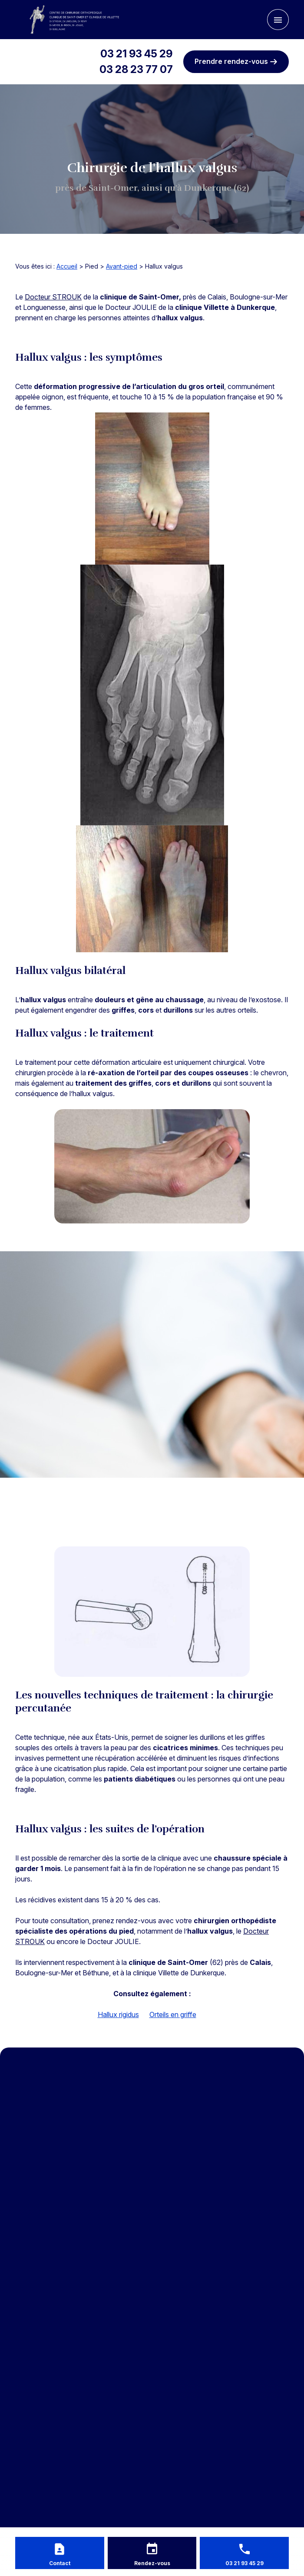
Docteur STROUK (53, 297)
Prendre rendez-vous (236, 61)
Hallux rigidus (118, 2014)
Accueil (66, 266)
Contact (59, 2563)
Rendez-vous (152, 2563)
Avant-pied (121, 266)
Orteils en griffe (172, 2014)
